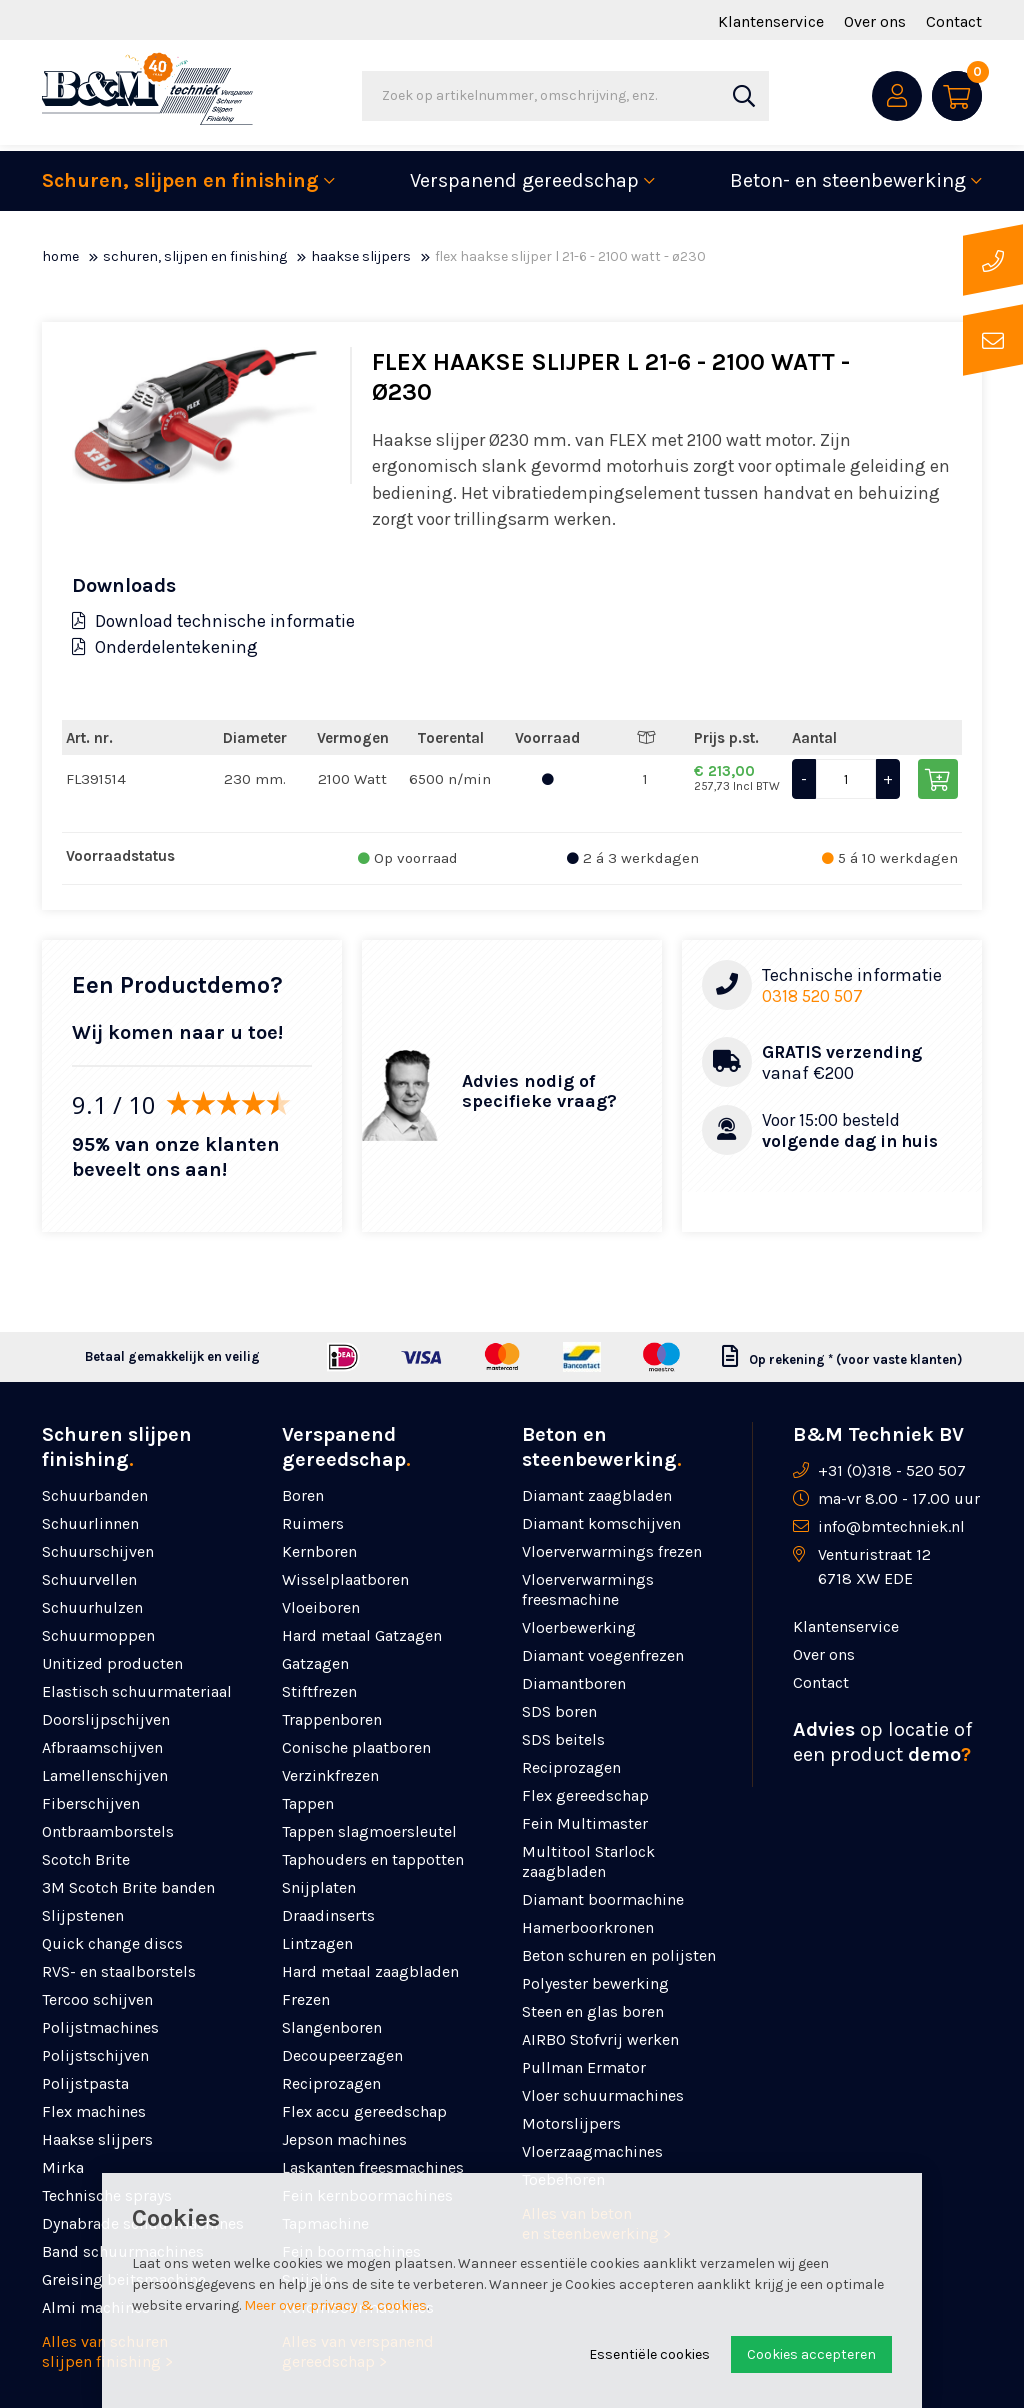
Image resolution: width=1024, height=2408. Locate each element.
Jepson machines (344, 2139)
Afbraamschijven (102, 1747)
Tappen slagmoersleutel (369, 1831)
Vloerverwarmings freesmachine (588, 1589)
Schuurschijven (98, 1551)
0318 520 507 (812, 996)
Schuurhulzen (92, 1607)
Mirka (63, 2167)
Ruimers (313, 1523)
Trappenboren (332, 1719)
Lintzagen (317, 1943)
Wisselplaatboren (345, 1579)
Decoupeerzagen (342, 2055)
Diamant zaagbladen (597, 1495)
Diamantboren (574, 1683)
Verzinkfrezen (330, 1775)
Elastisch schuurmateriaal (137, 1691)
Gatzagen (315, 1663)
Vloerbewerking (579, 1627)
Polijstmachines (100, 2027)
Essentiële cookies (649, 2354)
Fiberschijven (91, 1803)
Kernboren (319, 1551)
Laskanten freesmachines (373, 2167)
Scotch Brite (86, 1859)
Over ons (875, 21)
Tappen (308, 1803)
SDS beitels (563, 1739)
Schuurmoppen (98, 1635)
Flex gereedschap (585, 1795)
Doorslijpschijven (106, 1719)
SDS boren (559, 1711)
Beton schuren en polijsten (619, 1955)
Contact (954, 21)
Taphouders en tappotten (373, 1859)
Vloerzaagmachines (592, 2151)
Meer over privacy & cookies (335, 2305)
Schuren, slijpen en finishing (180, 180)
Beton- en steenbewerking (848, 180)
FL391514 (96, 779)
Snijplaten (319, 1887)
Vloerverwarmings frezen (612, 1551)
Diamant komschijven (601, 1523)
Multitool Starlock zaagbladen (588, 1861)
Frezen (306, 1999)
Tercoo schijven (97, 1999)
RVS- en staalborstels (119, 1971)
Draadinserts (328, 1915)
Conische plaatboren (356, 1747)
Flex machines (94, 2111)
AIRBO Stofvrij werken (600, 2039)
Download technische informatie (213, 621)
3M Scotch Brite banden (128, 1887)
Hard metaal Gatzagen (362, 1635)
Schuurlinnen (90, 1523)
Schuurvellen (89, 1579)
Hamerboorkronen (588, 1927)
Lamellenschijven (105, 1775)
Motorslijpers (571, 2123)
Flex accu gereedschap (364, 2111)
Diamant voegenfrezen (603, 1655)
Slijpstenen (83, 1915)
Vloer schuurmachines (603, 2095)
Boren (303, 1495)
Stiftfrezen (319, 1691)
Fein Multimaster (585, 1823)
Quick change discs (112, 1943)
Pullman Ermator (584, 2067)
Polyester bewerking (595, 1983)
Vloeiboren (321, 1607)
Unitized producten (112, 1663)
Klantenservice (771, 21)
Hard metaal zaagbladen (370, 1971)
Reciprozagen (331, 2083)
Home (60, 256)
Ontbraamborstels (108, 1831)
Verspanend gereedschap (524, 180)
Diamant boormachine (603, 1899)
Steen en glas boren (593, 2011)
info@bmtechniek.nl (891, 1526)
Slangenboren (332, 2027)
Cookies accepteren (811, 2354)
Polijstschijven (95, 2055)
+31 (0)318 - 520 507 (892, 1470)
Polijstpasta (85, 2083)
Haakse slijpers (361, 256)
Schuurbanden (95, 1495)
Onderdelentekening (165, 647)
